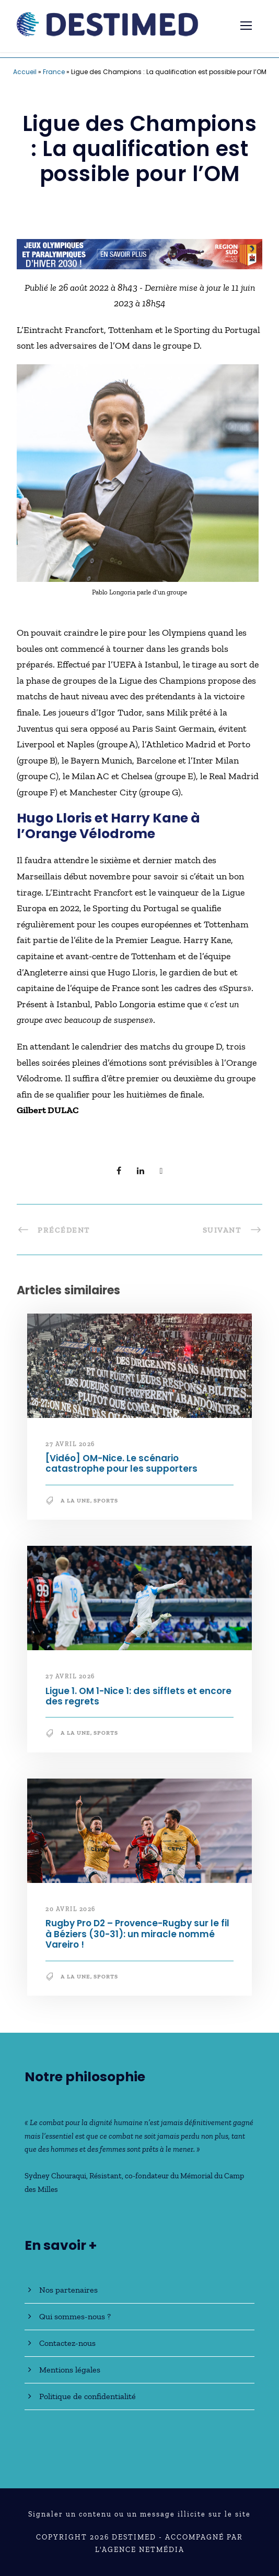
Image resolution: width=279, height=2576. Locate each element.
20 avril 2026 (70, 1909)
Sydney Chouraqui (55, 2175)
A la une (75, 1500)
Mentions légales (69, 2370)
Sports (106, 1500)
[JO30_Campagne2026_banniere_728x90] (139, 253)
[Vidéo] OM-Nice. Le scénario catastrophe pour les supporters (121, 1463)
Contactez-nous (67, 2343)
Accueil (25, 71)
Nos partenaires (68, 2290)
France (54, 71)
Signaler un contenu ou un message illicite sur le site (139, 2514)
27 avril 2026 (70, 1444)
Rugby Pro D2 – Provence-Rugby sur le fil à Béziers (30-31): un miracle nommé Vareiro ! (137, 1934)
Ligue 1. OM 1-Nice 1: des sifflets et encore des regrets (138, 1696)
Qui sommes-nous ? (75, 2316)
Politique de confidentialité (87, 2396)
